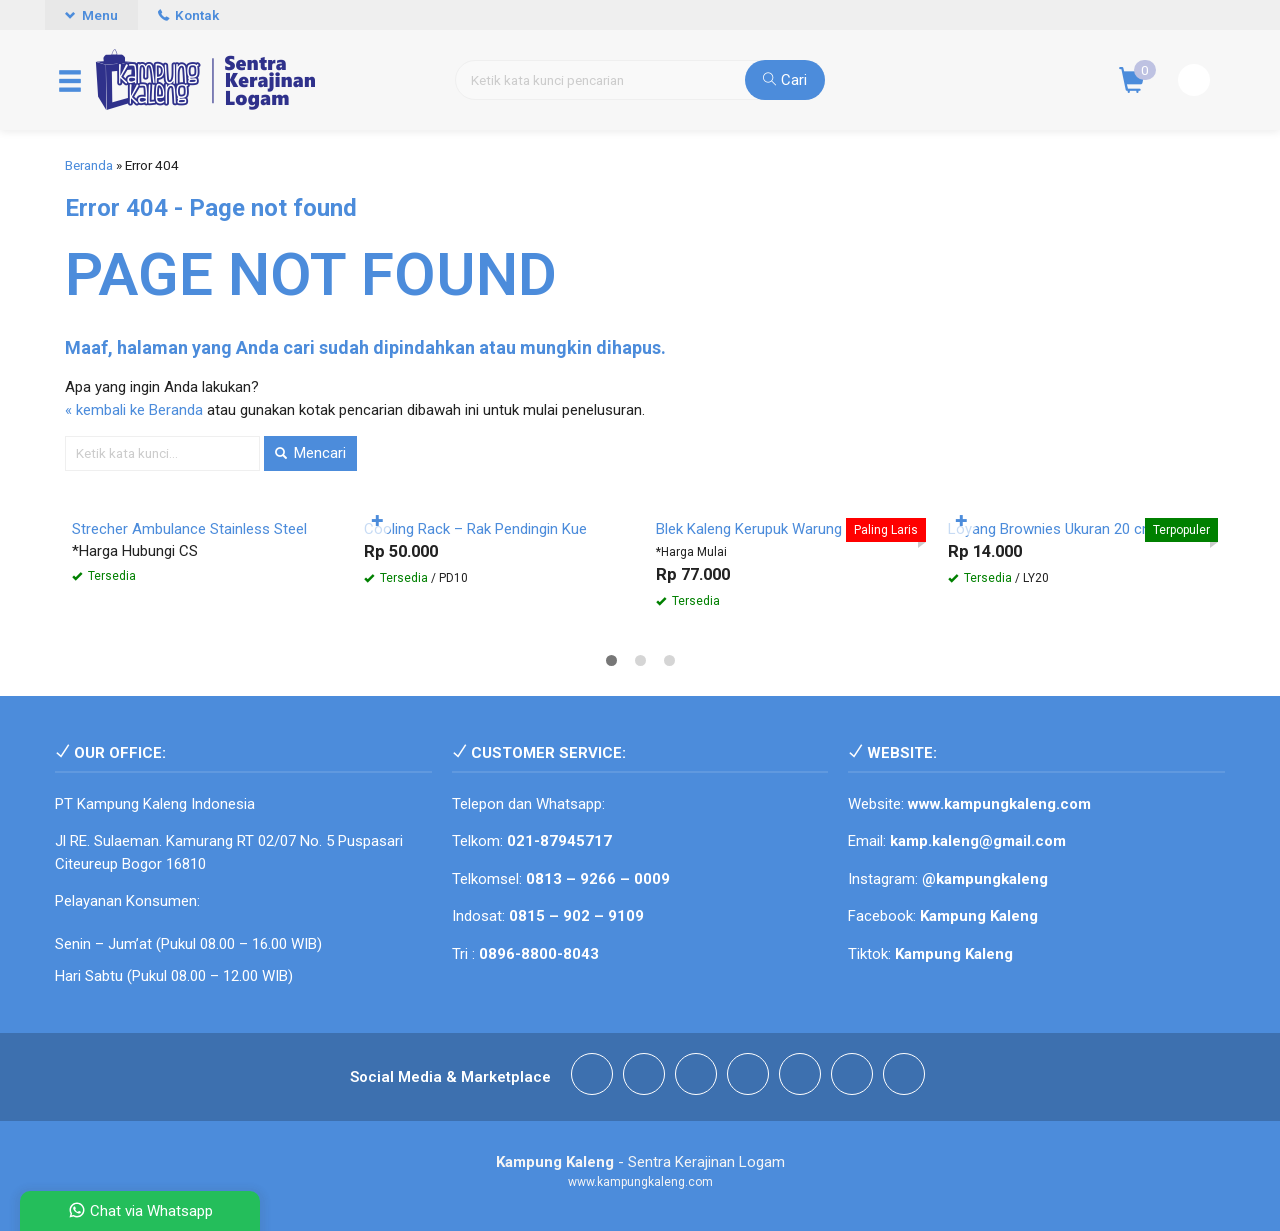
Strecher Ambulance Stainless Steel (189, 529)
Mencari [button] (310, 453)
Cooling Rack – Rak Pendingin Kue (475, 529)
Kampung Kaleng (954, 954)
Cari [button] (785, 80)
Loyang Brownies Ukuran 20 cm (1051, 529)
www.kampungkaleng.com (999, 804)
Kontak (188, 15)
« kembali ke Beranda (134, 410)
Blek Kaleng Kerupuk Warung (749, 529)
